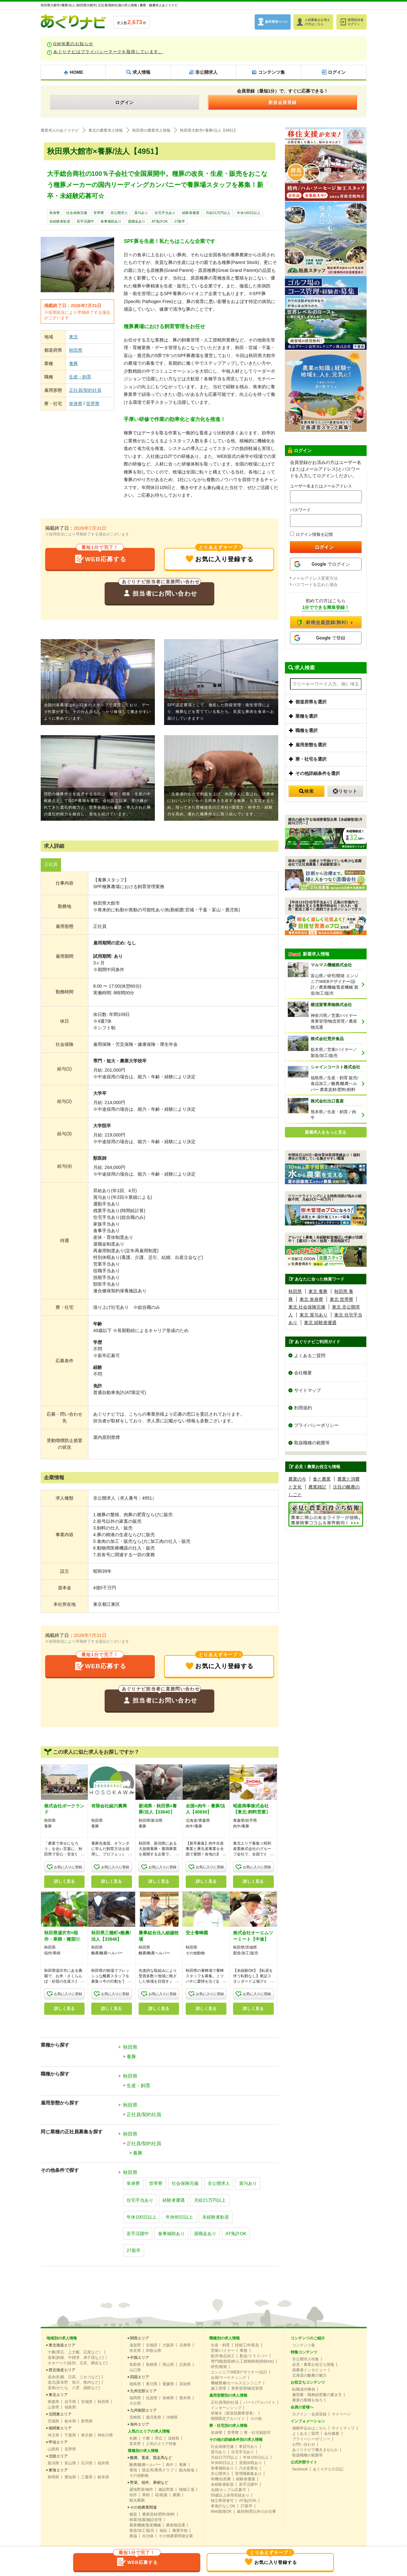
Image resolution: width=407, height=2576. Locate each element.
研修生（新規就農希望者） (234, 2413)
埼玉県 (53, 2435)
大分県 (135, 2403)
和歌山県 (153, 2350)
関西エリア (139, 2338)
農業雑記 (317, 1486)
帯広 (158, 2438)
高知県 (185, 2384)
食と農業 (322, 1479)
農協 (133, 2536)
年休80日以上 (179, 2217)
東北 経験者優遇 (320, 1322)
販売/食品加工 (223, 2356)
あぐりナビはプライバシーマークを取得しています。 (108, 51)
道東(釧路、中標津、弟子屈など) (76, 2357)
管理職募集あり (248, 2474)
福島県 (70, 2407)
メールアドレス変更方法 (315, 578)
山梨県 (53, 2449)
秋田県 (75, 350)
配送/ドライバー (253, 2356)
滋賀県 (135, 2345)
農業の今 (297, 1479)
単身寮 (54, 213)
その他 (256, 2419)
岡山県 (168, 2364)
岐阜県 (103, 2477)
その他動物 (138, 2475)
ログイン (124, 102)
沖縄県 (172, 2417)
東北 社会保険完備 (306, 1306)
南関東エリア (60, 2428)
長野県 (70, 2449)
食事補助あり (110, 221)
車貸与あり (248, 2446)
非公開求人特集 (305, 2359)
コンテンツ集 (303, 2345)
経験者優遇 (190, 213)
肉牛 (170, 2465)
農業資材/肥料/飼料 (158, 2514)
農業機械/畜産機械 (145, 2525)
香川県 (151, 2384)
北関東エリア (60, 2414)
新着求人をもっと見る (325, 1132)
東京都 (87, 2435)
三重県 (87, 2477)
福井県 (103, 2463)
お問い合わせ (303, 2444)
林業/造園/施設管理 (145, 2520)
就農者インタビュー (309, 2370)
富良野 (135, 2444)
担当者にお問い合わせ (159, 590)
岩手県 (70, 2402)
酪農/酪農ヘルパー (145, 2465)
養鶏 (133, 2470)
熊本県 (185, 2398)
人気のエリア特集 (161, 2444)
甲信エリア (58, 2442)
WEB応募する (100, 556)
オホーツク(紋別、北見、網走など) (77, 2363)
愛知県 (70, 2477)
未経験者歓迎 (59, 221)
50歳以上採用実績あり (230, 2495)
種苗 (133, 2514)
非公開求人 (119, 213)
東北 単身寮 (311, 1299)
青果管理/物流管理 (247, 2388)
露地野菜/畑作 (141, 2489)
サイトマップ (307, 1390)
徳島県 (135, 2384)
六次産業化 (248, 2468)
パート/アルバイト (259, 2402)
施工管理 (218, 2388)
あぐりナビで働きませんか (315, 2450)
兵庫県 (185, 2345)
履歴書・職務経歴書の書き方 (317, 2395)
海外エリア (139, 2424)
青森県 (53, 2402)
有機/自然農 (221, 2479)
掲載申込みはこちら (309, 2428)
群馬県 (87, 2421)
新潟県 (53, 2463)
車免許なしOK (223, 2506)
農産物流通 (175, 2525)
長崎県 (168, 2398)
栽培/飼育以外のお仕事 (256, 2511)
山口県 (135, 2370)
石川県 (87, 2463)
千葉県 (70, 2435)
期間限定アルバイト (228, 2419)
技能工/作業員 (247, 2345)
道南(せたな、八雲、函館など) (74, 2388)
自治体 (148, 2536)
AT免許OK (160, 221)
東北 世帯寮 (341, 1299)
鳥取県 (135, 2364)
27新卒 (179, 221)
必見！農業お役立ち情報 (313, 2364)
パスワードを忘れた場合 (315, 584)
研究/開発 (219, 2367)
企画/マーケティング (228, 2377)
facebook (300, 2469)
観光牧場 (186, 2470)
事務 (243, 2350)
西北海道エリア (62, 2370)
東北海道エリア (62, 2345)
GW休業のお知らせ (73, 43)
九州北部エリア (143, 2391)
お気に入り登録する (218, 556)
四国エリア (139, 2377)
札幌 (133, 2438)
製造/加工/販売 (142, 2530)
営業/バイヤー (223, 2350)
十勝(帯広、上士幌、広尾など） (75, 2352)
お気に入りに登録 (68, 1867)
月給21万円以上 (218, 213)
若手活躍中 (85, 221)
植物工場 (186, 2489)
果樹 (146, 2495)
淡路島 (173, 2438)
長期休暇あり (250, 2463)
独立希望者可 (222, 2501)
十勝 (146, 2438)
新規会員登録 (282, 102)
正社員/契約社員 (85, 390)
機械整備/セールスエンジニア (236, 2383)
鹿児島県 (153, 2417)
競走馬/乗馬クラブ (158, 2470)
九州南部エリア (143, 2410)
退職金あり (136, 221)
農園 (176, 2495)
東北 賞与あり (314, 1314)
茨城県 (53, 2421)
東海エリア (58, 2470)
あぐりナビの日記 (328, 2469)
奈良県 (135, 2350)
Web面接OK (221, 2511)
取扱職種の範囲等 (312, 1443)
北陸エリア (58, 2456)
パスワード (300, 510)
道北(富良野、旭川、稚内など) (74, 2382)
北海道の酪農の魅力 (309, 2375)
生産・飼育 (80, 376)
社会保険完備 (76, 213)
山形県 (53, 2407)
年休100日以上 (248, 213)
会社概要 (303, 1373)
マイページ (341, 2414)
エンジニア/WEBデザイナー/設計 (239, 2372)
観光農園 (137, 2500)
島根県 (151, 2364)
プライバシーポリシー (316, 1425)
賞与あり (141, 213)
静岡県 (53, 2477)
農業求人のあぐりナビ (60, 130)
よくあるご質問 (309, 1355)
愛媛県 (168, 2384)
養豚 (73, 363)
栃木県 (70, 2421)
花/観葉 (161, 2495)
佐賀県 (151, 2398)
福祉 (163, 2530)
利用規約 (303, 1408)
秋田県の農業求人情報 (151, 130)
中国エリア (139, 2357)
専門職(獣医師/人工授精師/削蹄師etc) (242, 2361)
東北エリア (58, 2395)
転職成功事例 (303, 2389)
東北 (73, 336)
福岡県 (135, 2398)
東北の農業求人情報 (105, 130)
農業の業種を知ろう (309, 2400)
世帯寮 (98, 213)
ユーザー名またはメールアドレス (321, 486)
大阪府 (168, 2345)
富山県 (70, 2463)
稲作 (133, 2495)
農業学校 (180, 2530)
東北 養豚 (318, 1291)
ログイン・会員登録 (309, 2414)
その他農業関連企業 (176, 2536)
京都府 (151, 2345)
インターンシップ (226, 2408)
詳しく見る (64, 1881)
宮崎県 (135, 2417)
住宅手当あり (165, 213)
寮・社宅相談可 (257, 2432)
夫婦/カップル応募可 (228, 2490)
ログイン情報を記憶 (311, 534)
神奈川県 (105, 2435)
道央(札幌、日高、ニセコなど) (74, 2377)
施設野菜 (166, 2489)
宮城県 (87, 2402)
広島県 (185, 2364)
